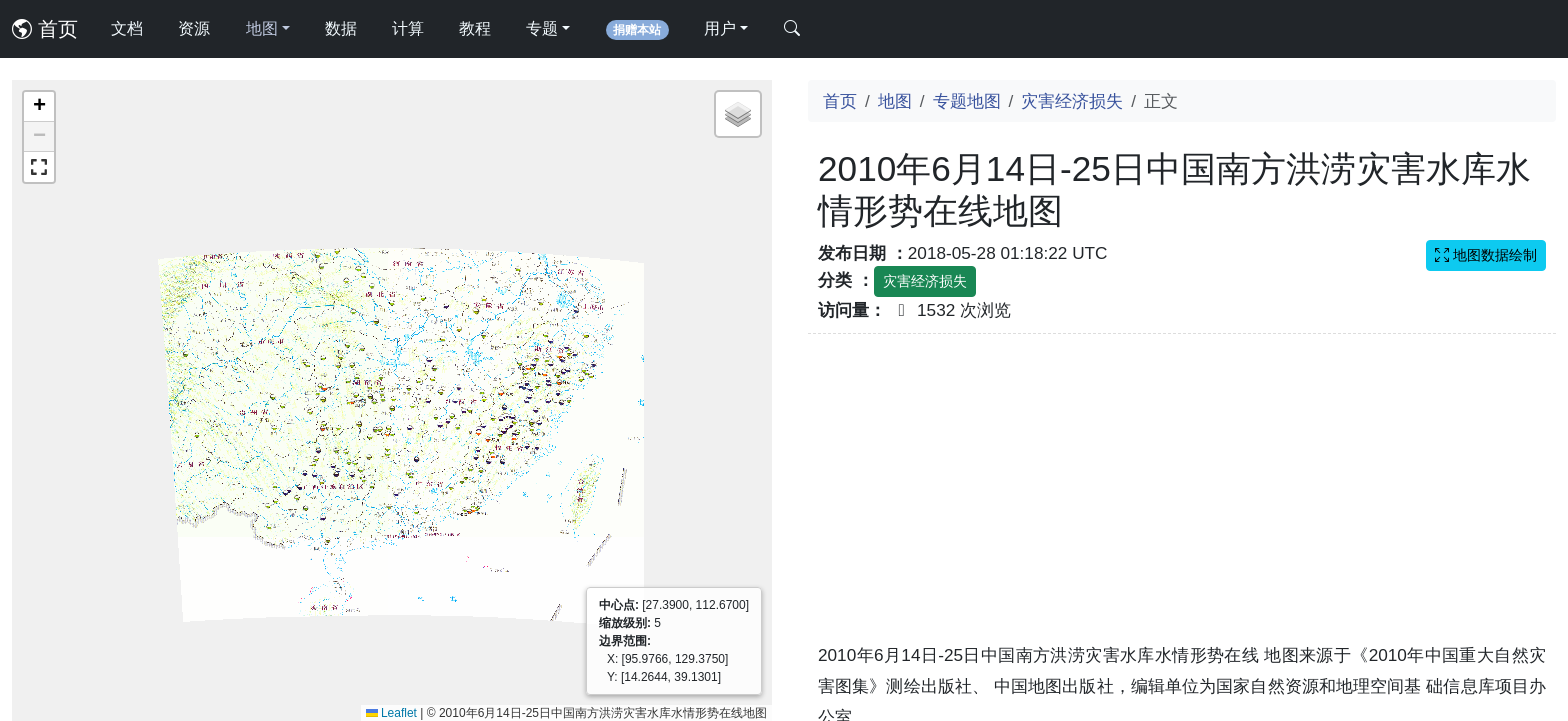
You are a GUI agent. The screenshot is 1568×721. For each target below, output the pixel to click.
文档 (127, 28)
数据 (341, 28)
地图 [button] (262, 28)
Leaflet (391, 713)
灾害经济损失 (1072, 101)
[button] (39, 107)
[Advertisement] (1182, 500)
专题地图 (967, 101)
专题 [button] (542, 28)
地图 (895, 101)
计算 (408, 28)
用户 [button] (720, 28)
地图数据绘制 (1486, 255)
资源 (194, 28)
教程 (475, 28)
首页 (45, 29)
